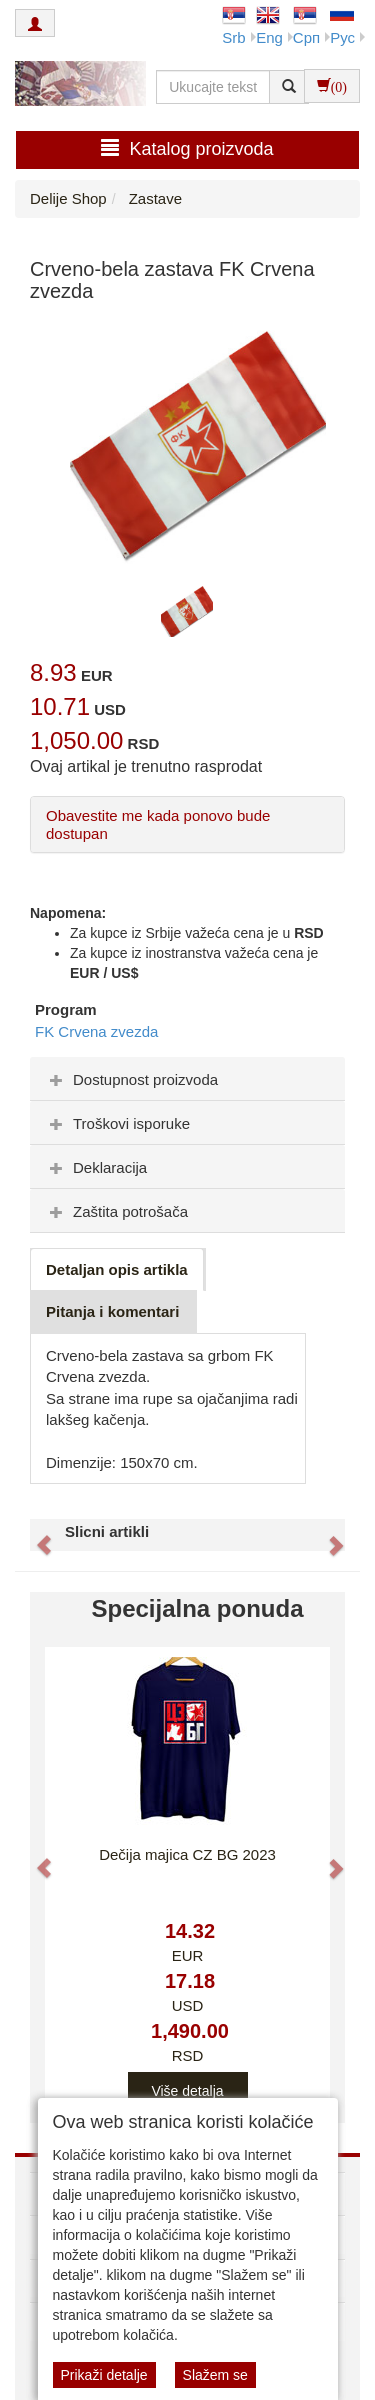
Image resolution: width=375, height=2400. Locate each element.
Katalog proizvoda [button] (187, 148)
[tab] (187, 1079)
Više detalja (187, 2091)
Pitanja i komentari (112, 1311)
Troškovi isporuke (117, 1123)
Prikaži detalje (104, 2375)
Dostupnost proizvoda (131, 1079)
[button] (34, 1535)
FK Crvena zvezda (96, 1031)
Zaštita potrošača (116, 1211)
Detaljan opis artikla (117, 1269)
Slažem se (215, 2375)
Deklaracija (96, 1167)
